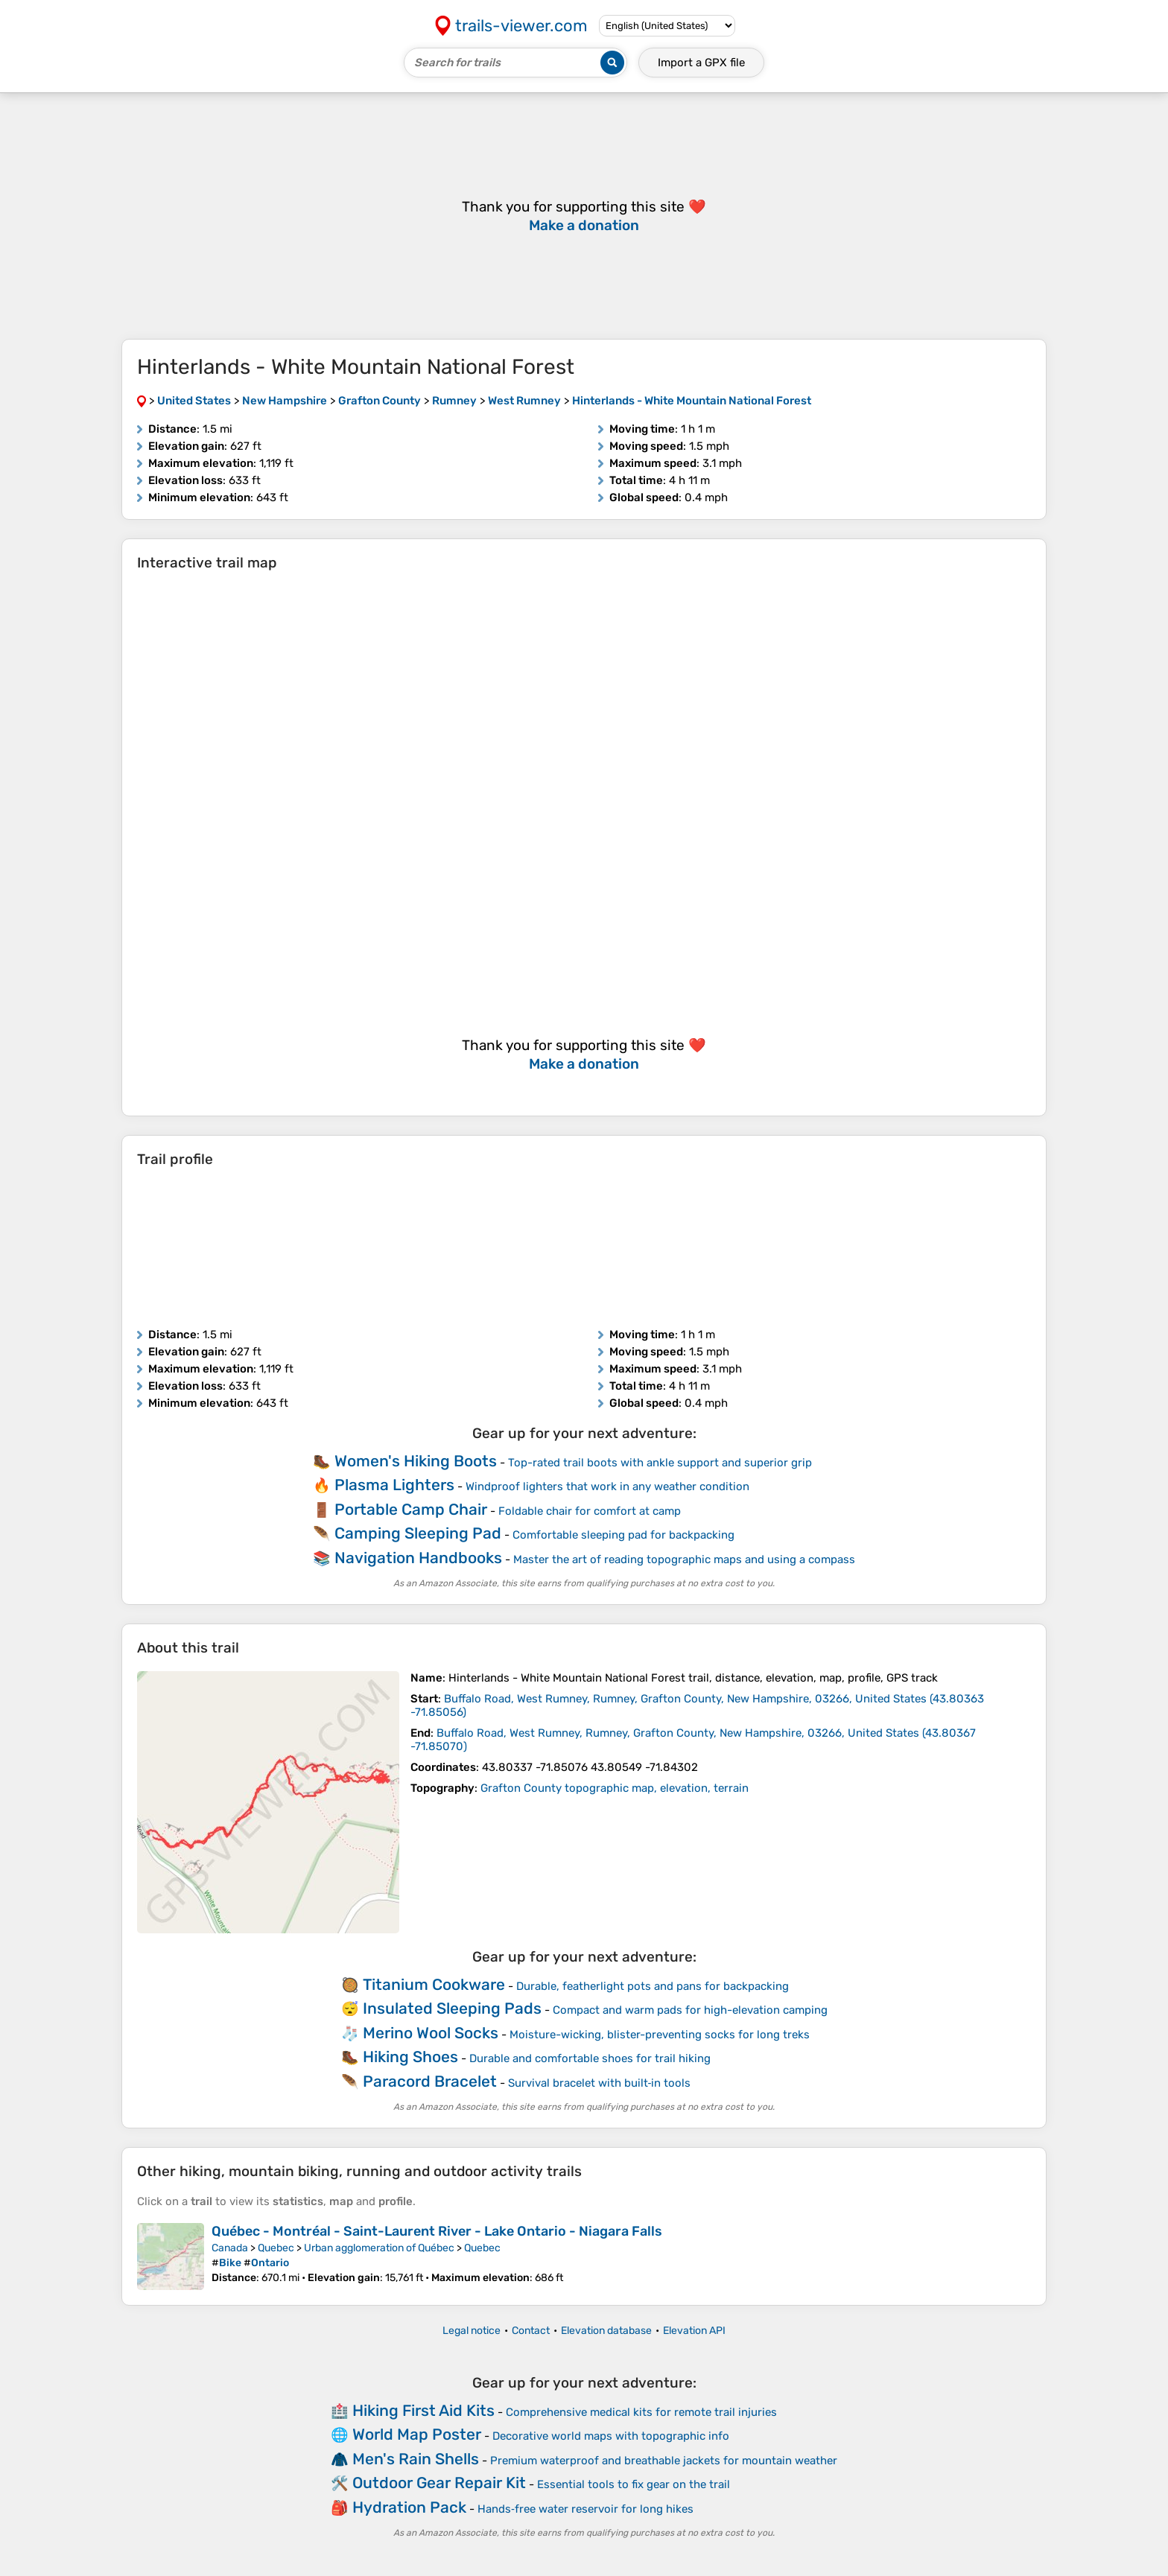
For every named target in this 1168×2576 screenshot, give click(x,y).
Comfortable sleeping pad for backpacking (623, 1535)
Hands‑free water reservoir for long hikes (585, 2509)
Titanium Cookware (434, 1984)
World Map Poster (416, 2434)
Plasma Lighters (394, 1484)
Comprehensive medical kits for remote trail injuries (641, 2412)
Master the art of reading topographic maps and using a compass (684, 1559)
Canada (230, 2248)
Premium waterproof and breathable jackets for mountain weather (663, 2460)
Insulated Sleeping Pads (452, 2008)
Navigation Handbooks (418, 1557)
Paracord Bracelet (430, 2081)
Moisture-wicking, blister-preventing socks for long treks (660, 2034)
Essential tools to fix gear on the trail (633, 2484)
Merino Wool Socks (430, 2032)
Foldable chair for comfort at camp (589, 1511)
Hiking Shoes (410, 2056)
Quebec (276, 2248)
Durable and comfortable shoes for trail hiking (590, 2058)
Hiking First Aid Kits (423, 2410)
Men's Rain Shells (415, 2458)
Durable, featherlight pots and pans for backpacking (652, 1986)
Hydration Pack (409, 2507)
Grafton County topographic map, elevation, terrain (614, 1788)
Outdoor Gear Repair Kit (439, 2482)
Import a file (701, 62)
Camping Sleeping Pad (417, 1533)
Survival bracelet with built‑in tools (599, 2083)
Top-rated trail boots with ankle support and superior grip (660, 1462)
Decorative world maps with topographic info (610, 2436)
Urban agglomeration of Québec (379, 2248)
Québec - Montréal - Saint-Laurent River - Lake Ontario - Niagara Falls (437, 2231)
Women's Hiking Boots (415, 1460)
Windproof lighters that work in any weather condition (607, 1486)
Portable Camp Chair (410, 1509)
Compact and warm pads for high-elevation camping (690, 2010)
